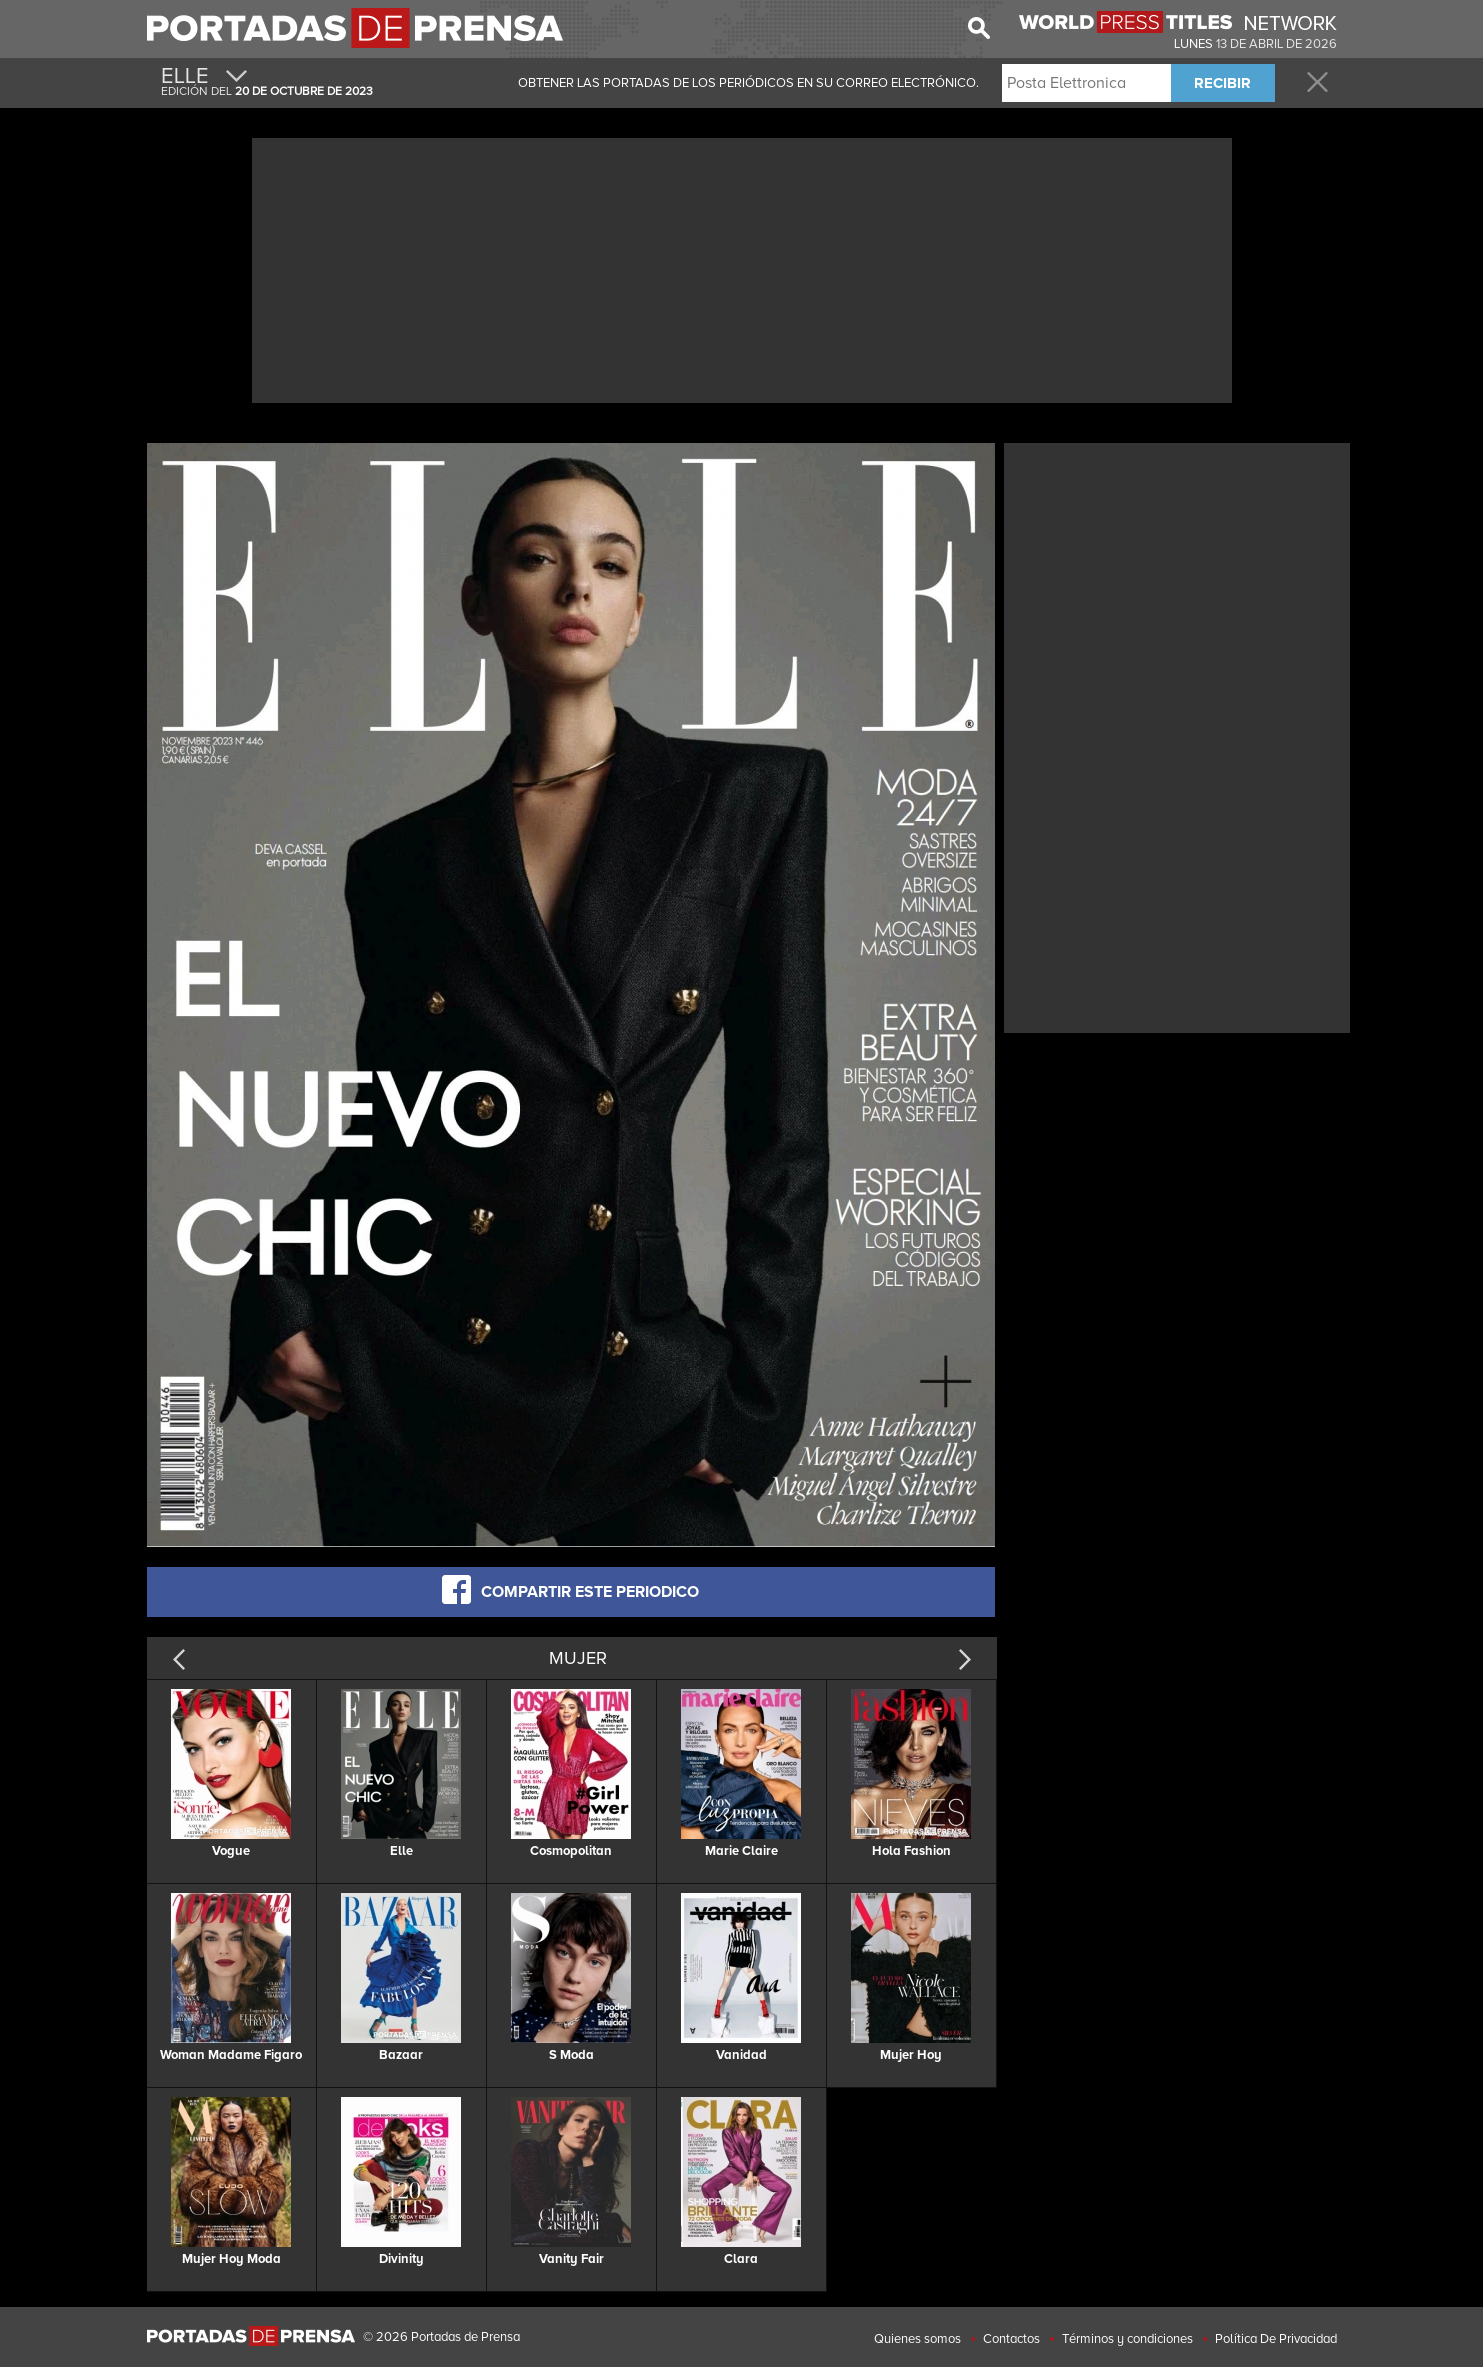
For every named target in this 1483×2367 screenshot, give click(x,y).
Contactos (1011, 2339)
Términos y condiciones (1127, 2339)
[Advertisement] (742, 268)
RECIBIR (1222, 83)
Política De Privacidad (1276, 2339)
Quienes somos (917, 2339)
